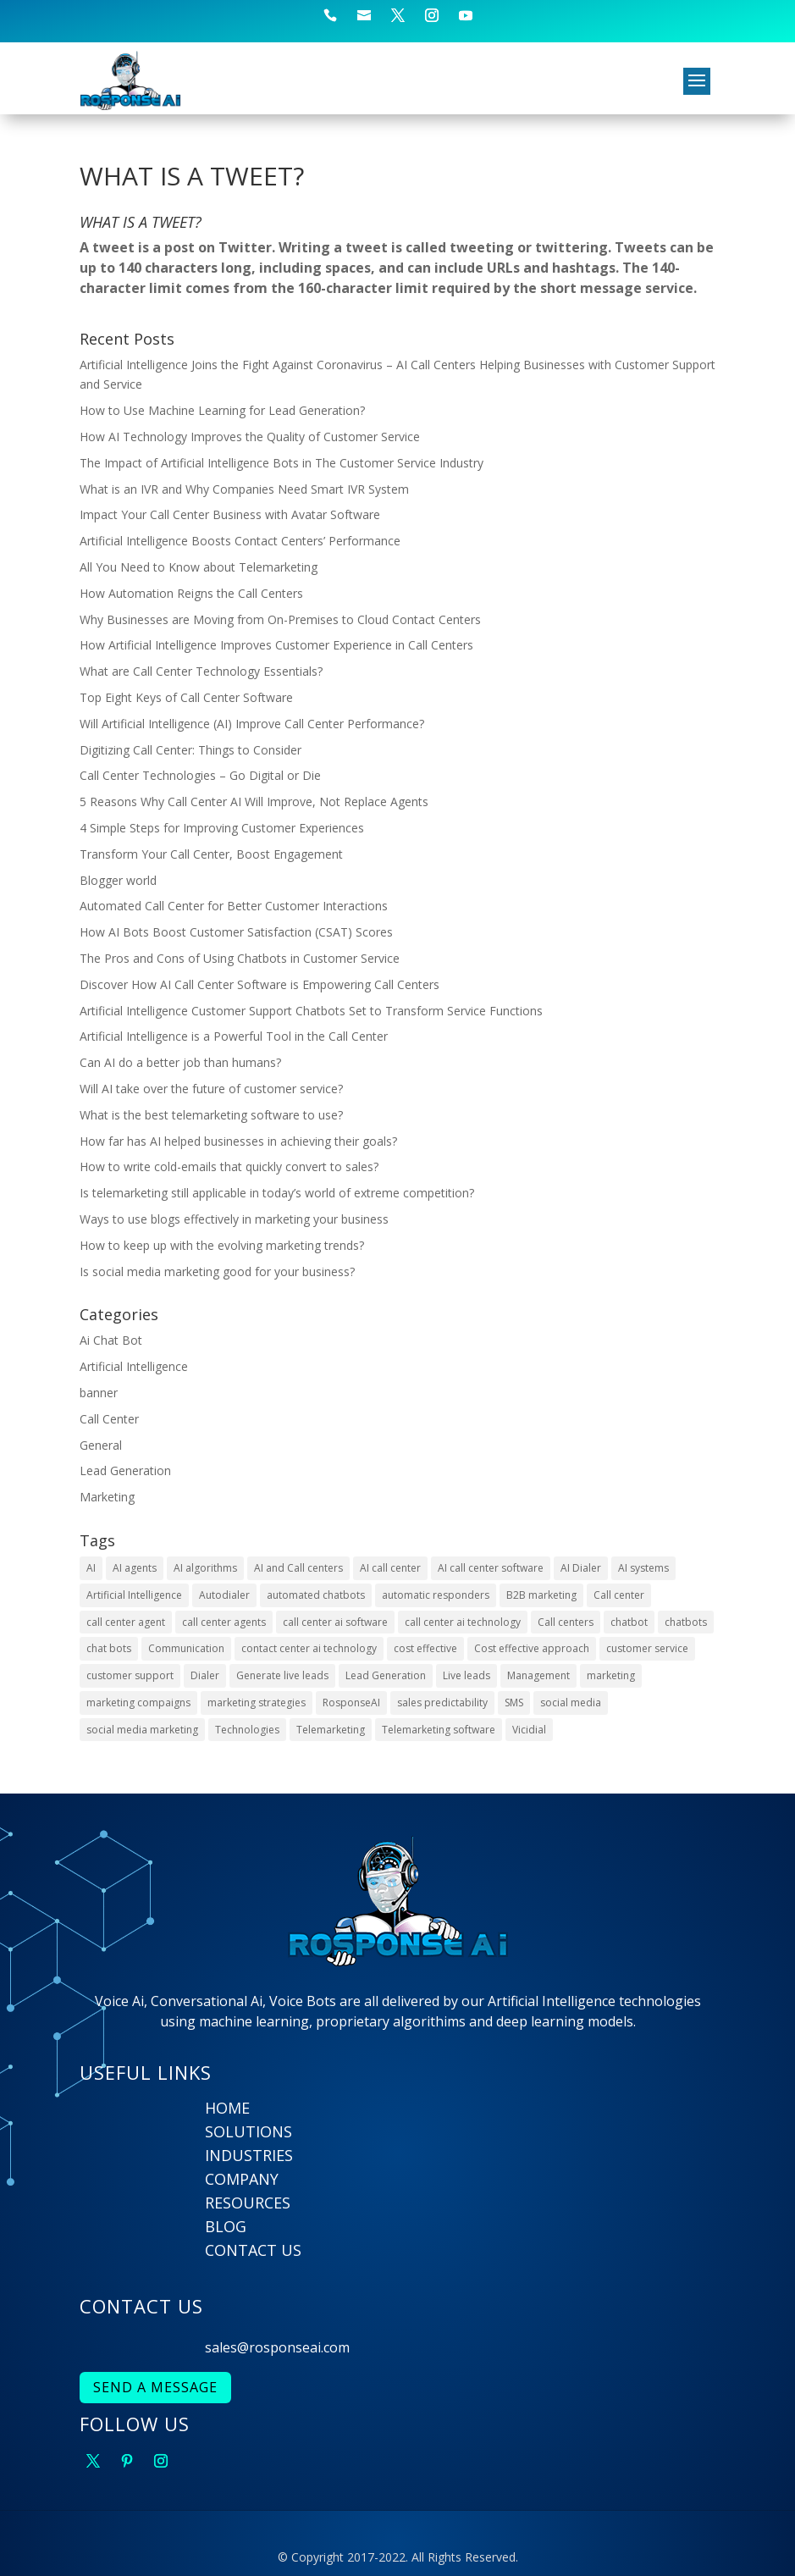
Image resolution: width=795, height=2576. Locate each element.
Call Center (109, 1419)
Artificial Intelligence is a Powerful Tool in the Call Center (234, 1036)
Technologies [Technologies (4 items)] (247, 1729)
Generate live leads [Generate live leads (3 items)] (282, 1675)
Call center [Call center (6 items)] (618, 1595)
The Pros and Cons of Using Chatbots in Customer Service (240, 958)
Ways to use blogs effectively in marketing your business (234, 1219)
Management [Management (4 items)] (538, 1675)
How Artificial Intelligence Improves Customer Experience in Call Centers (276, 645)
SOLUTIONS (248, 2131)
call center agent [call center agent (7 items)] (125, 1622)
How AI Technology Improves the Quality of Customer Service (250, 436)
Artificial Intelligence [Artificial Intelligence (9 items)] (134, 1595)
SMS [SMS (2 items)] (514, 1702)
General (101, 1445)
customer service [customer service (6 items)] (647, 1648)
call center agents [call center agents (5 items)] (224, 1622)
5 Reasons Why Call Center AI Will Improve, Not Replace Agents (254, 801)
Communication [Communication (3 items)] (186, 1648)
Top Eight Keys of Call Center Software (186, 697)
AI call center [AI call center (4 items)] (390, 1568)
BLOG (225, 2226)
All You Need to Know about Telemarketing (198, 567)
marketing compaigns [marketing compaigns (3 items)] (138, 1702)
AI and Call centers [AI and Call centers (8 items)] (298, 1568)
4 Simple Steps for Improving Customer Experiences (222, 828)
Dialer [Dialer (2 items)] (204, 1675)
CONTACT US (253, 2250)
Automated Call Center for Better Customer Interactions (234, 906)
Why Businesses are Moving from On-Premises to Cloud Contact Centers (280, 619)
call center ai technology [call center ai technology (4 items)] (463, 1622)
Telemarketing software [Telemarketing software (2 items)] (438, 1729)
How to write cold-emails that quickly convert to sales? (229, 1166)
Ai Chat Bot (111, 1340)
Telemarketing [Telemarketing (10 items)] (330, 1729)
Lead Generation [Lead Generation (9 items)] (385, 1675)
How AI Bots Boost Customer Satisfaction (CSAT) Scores (236, 932)
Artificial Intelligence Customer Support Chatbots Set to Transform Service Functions (311, 1011)
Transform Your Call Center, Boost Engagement (211, 854)
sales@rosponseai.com (277, 2347)
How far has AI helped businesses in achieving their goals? (238, 1141)
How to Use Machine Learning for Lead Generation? (222, 410)
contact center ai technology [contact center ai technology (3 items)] (309, 1648)
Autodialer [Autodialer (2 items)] (224, 1595)
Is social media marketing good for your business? (217, 1271)
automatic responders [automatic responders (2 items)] (435, 1595)
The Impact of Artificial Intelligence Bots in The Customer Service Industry (281, 463)
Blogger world (118, 880)
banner (99, 1393)
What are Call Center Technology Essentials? (201, 671)
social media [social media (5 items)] (570, 1702)
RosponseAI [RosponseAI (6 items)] (351, 1702)
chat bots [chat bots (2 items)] (108, 1648)
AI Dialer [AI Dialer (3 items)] (580, 1568)
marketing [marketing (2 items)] (611, 1675)
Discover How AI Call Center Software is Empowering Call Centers (259, 984)
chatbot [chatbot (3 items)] (629, 1622)
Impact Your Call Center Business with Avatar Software (230, 514)
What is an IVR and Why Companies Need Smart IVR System (244, 489)
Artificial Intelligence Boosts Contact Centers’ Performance (240, 541)
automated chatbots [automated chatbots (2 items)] (316, 1595)
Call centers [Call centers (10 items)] (565, 1622)
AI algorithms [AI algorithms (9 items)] (205, 1568)
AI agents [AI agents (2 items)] (135, 1568)
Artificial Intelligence (134, 1366)
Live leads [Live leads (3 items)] (466, 1675)
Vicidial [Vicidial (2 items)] (529, 1729)
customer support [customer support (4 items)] (130, 1675)
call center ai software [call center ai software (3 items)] (335, 1622)
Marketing (107, 1497)
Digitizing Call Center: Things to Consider (190, 750)
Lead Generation (125, 1470)
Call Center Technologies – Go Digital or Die (200, 775)
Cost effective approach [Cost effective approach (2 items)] (531, 1648)
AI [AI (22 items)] (91, 1568)
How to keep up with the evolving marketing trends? (222, 1245)
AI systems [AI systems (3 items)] (643, 1568)
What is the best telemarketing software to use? (211, 1115)
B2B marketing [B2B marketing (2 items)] (541, 1595)
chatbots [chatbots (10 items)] (686, 1622)
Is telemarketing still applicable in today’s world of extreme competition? (277, 1193)
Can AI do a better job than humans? (180, 1062)
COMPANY (242, 2179)
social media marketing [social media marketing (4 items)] (142, 1729)
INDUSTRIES (249, 2155)
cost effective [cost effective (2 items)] (425, 1648)
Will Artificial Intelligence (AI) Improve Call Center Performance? (252, 724)
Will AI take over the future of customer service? (211, 1089)
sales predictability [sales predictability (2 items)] (442, 1702)
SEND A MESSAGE (155, 2387)
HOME (227, 2108)
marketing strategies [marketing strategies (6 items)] (256, 1702)
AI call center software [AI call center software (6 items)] (491, 1568)
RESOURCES (247, 2202)
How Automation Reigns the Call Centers (191, 593)
